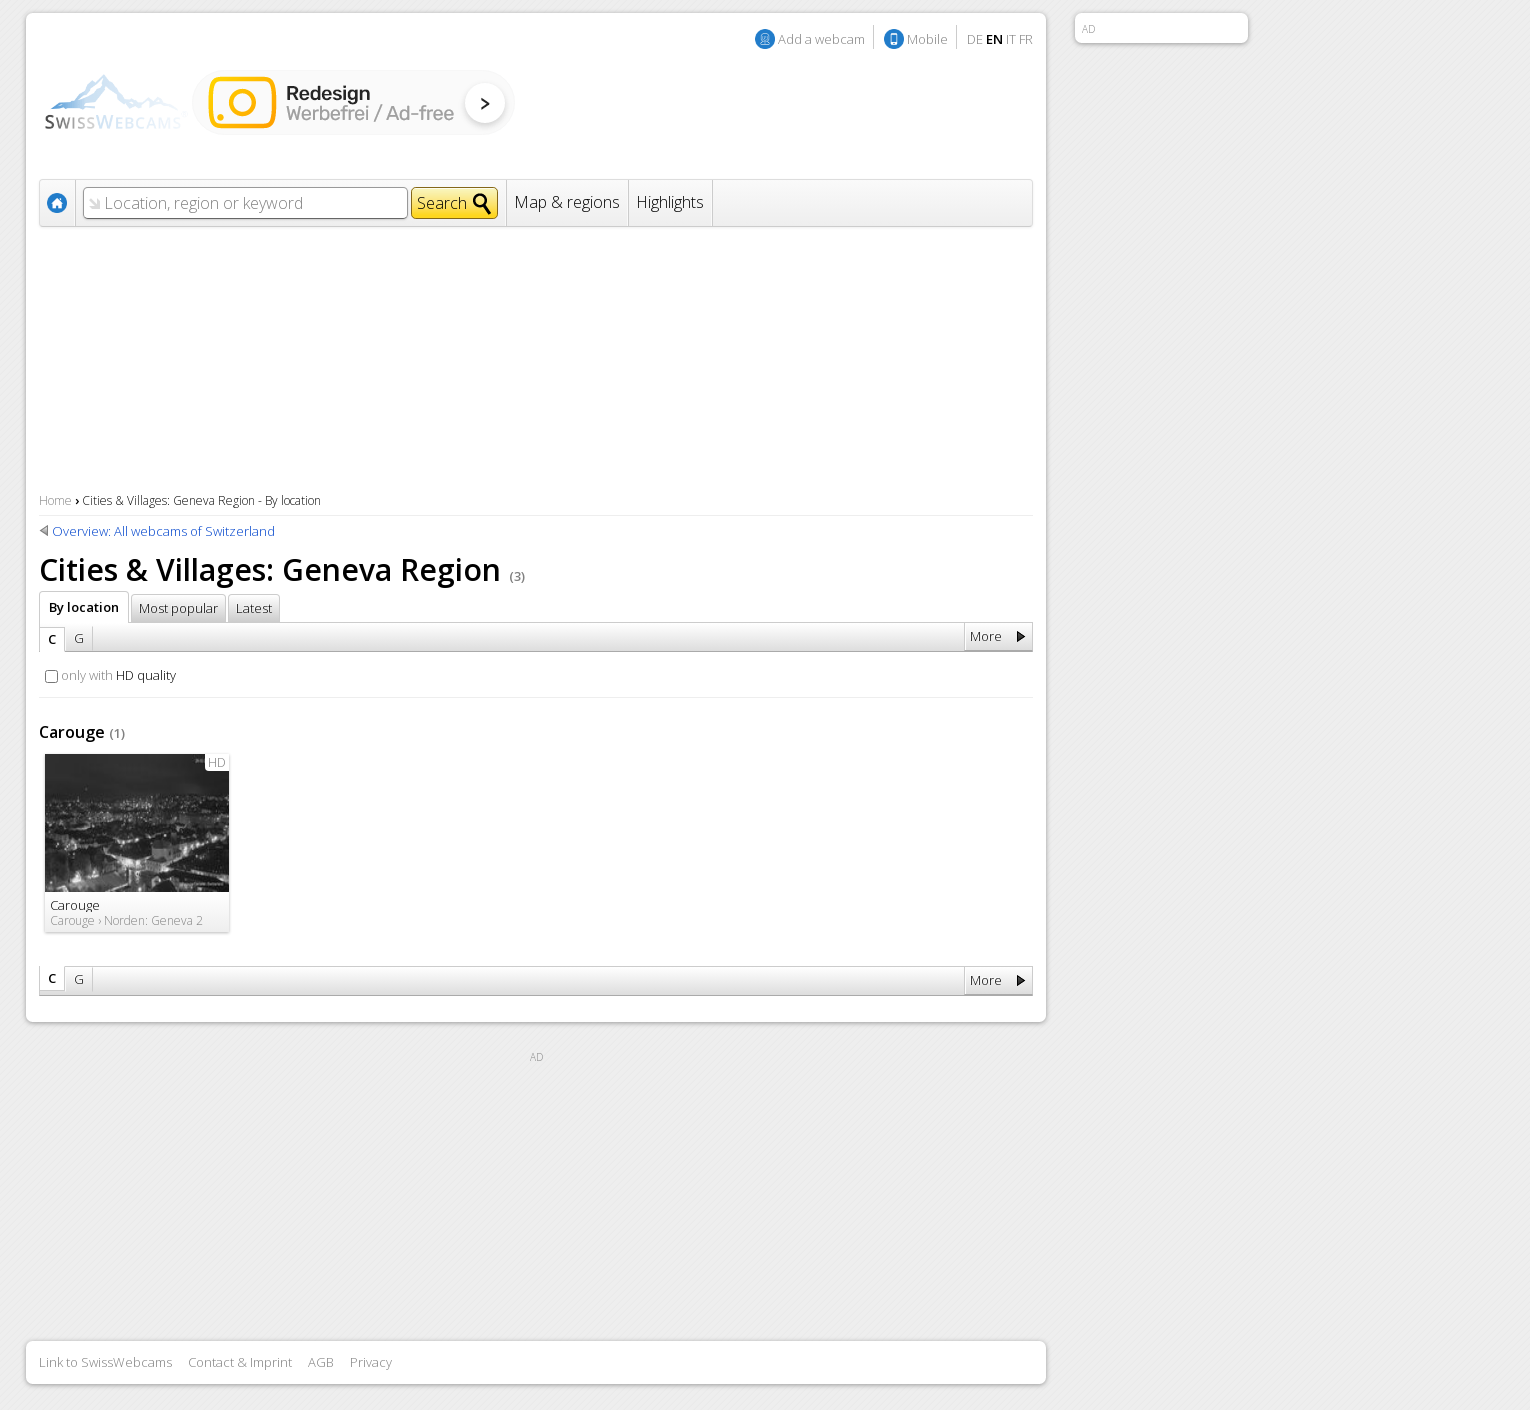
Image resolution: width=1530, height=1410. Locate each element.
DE (975, 39)
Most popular (178, 608)
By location (84, 607)
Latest (254, 608)
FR (1026, 39)
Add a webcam (821, 39)
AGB (321, 1362)
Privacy (371, 1362)
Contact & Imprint (240, 1362)
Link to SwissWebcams (105, 1362)
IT (1011, 39)
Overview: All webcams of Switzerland (163, 531)
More (986, 636)
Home (55, 500)
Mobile (927, 39)
